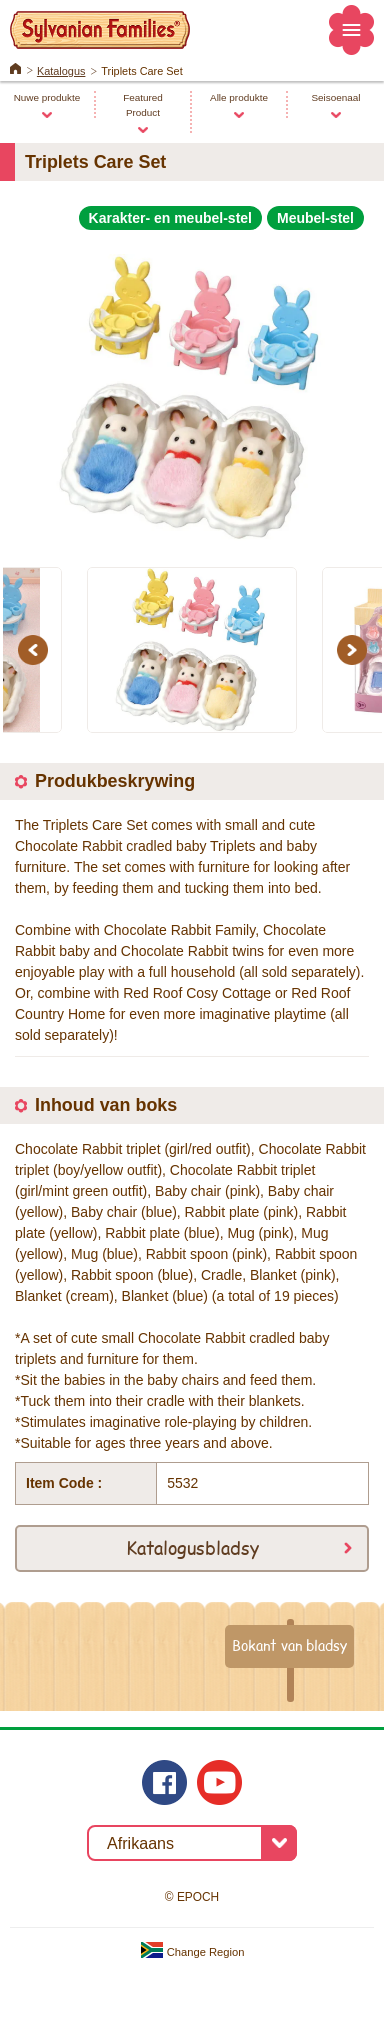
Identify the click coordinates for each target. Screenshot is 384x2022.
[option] (192, 389)
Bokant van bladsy (289, 1645)
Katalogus (61, 71)
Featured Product (143, 105)
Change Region (192, 1952)
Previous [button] (36, 650)
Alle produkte (239, 97)
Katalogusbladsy (192, 1547)
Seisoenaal (335, 97)
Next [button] (355, 650)
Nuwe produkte (47, 97)
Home (15, 67)
